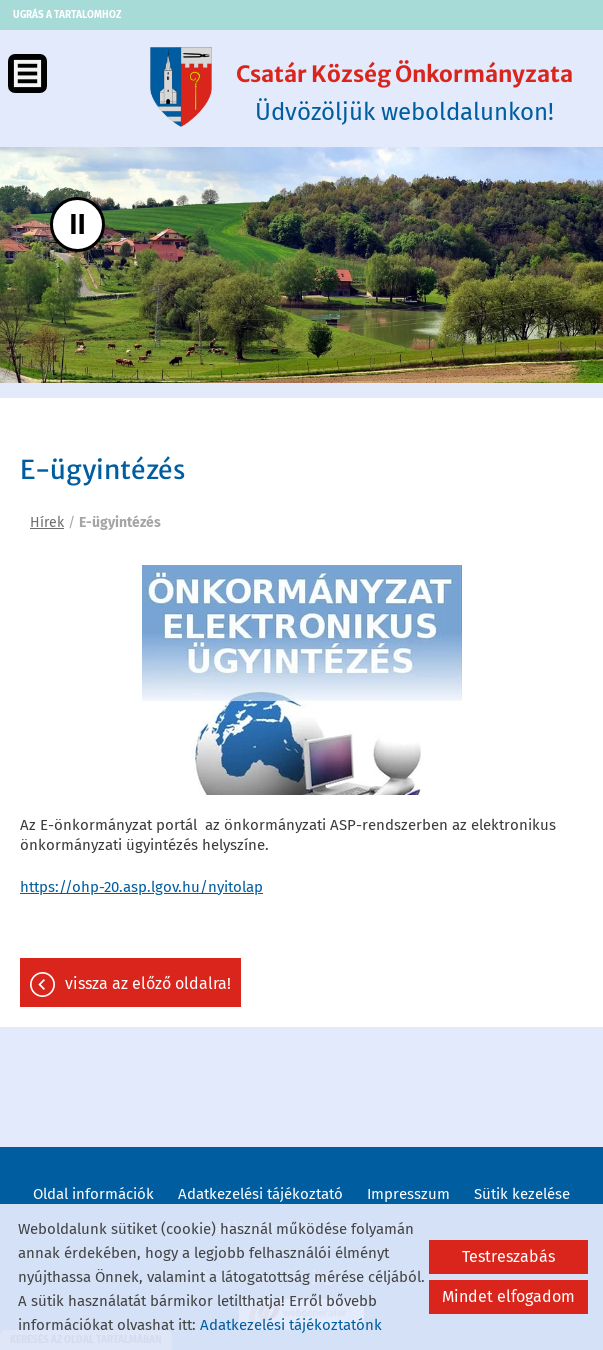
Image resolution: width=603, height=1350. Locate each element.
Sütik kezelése (522, 1194)
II (77, 223)
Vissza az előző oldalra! (148, 983)
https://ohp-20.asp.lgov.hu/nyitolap (141, 887)
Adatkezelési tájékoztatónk (291, 1325)
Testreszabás (508, 1256)
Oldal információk (93, 1194)
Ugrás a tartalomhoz (67, 15)
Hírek (47, 522)
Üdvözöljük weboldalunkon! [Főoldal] (404, 93)
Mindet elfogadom (508, 1296)
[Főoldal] (181, 87)
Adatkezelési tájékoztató (260, 1194)
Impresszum (408, 1194)
